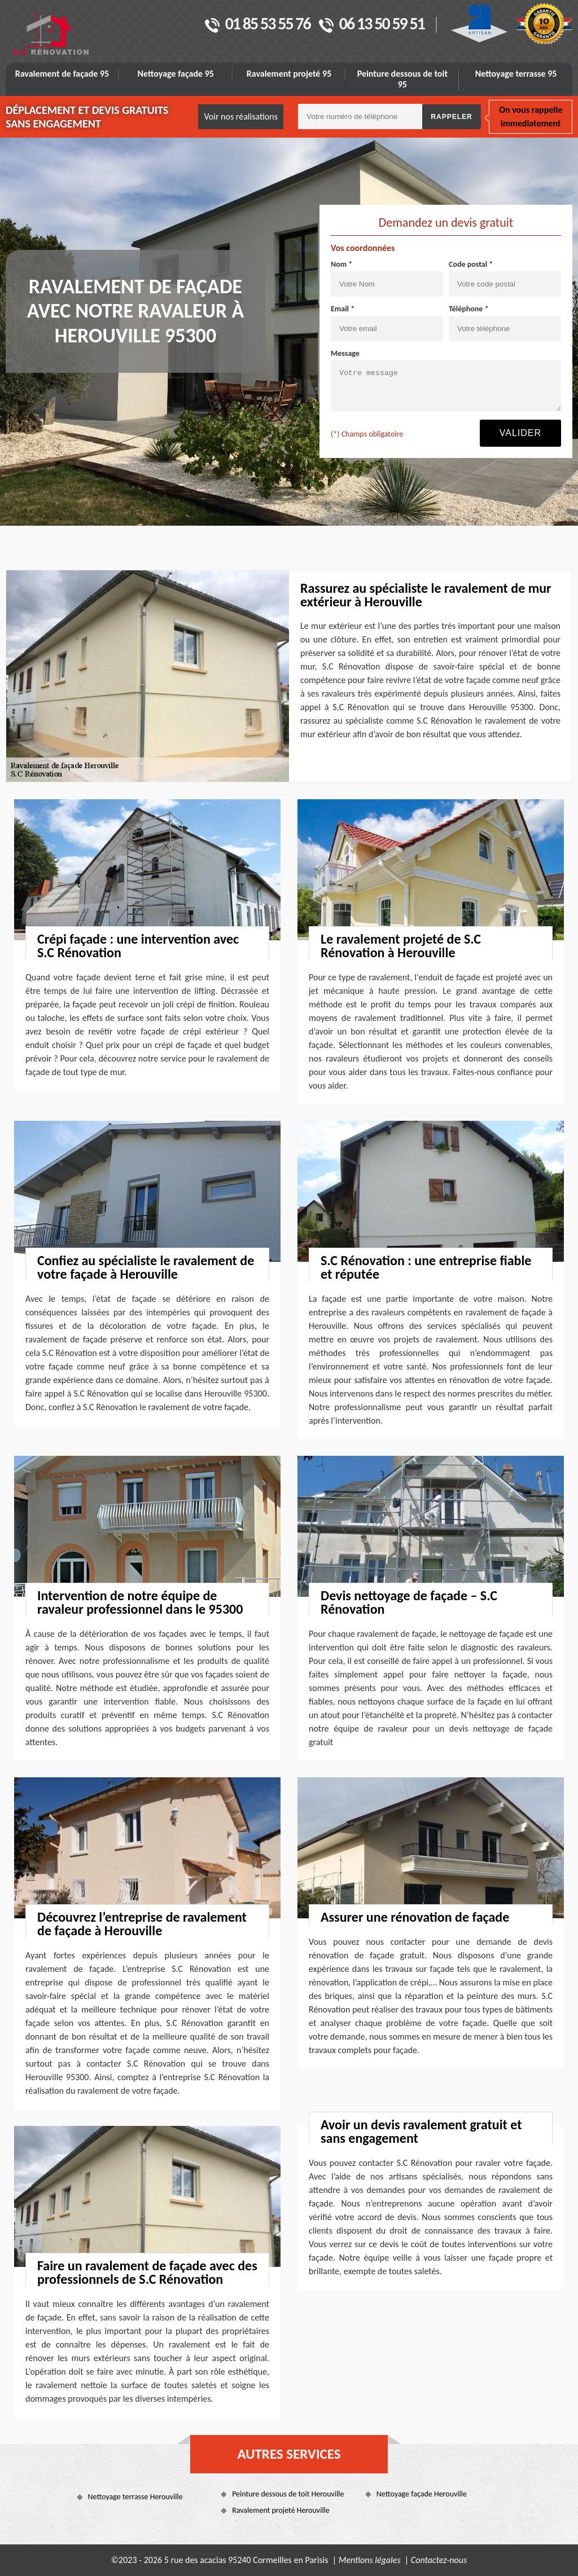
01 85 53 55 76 (257, 25)
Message (345, 353)
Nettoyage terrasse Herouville (135, 2497)
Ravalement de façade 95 (62, 73)
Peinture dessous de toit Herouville (288, 2494)
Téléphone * (469, 309)
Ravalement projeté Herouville (281, 2510)
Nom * (341, 264)
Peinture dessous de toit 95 (402, 79)
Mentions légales (370, 2560)
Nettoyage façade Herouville (421, 2494)
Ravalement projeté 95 (289, 73)
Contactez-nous (439, 2560)
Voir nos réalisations (241, 116)
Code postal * (471, 264)
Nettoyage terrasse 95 (516, 73)
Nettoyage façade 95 (176, 73)
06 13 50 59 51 (371, 25)
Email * (342, 309)
